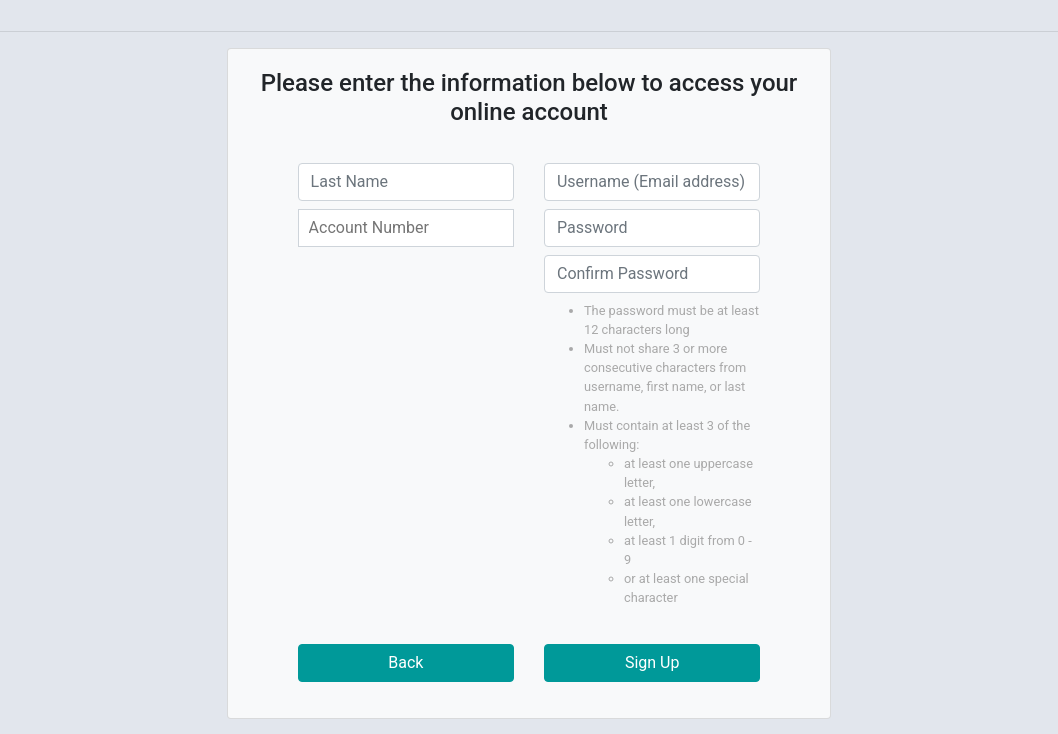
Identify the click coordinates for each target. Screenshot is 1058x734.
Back (405, 662)
